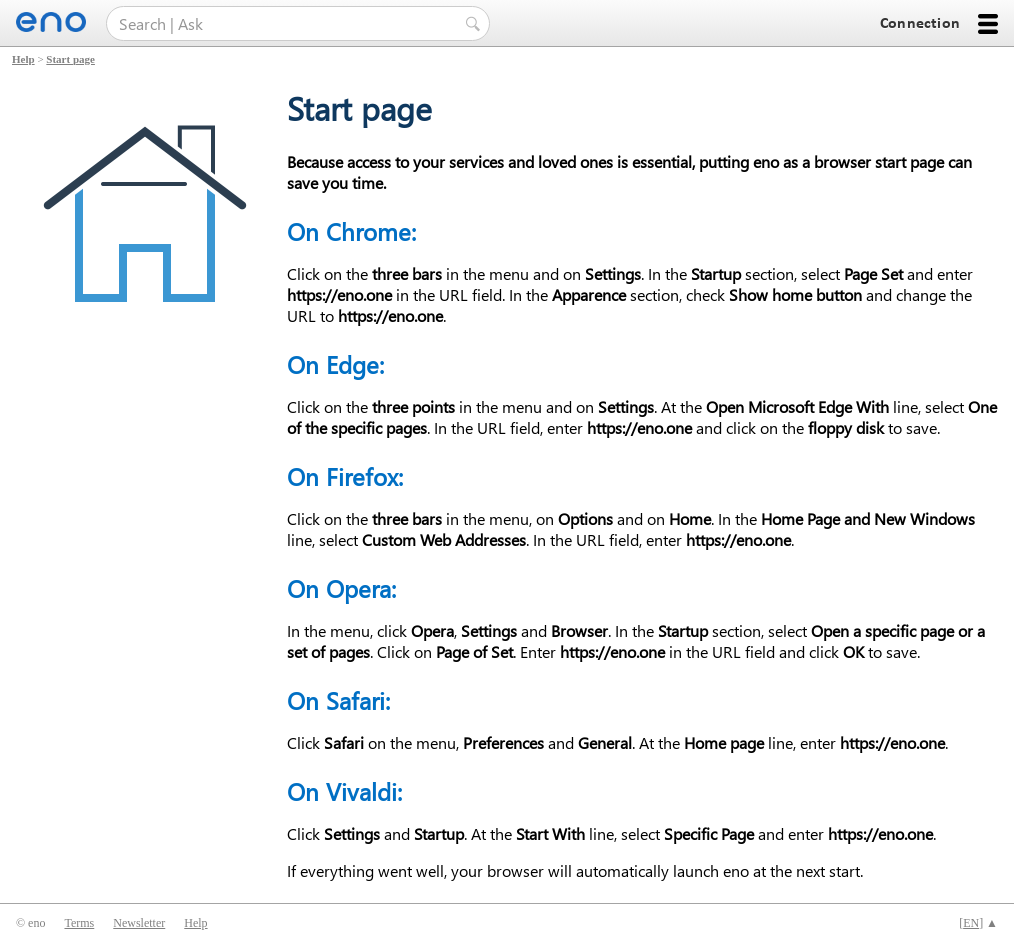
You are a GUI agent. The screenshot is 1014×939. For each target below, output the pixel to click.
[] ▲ (978, 923)
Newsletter (139, 923)
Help (23, 59)
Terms (79, 923)
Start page (70, 59)
